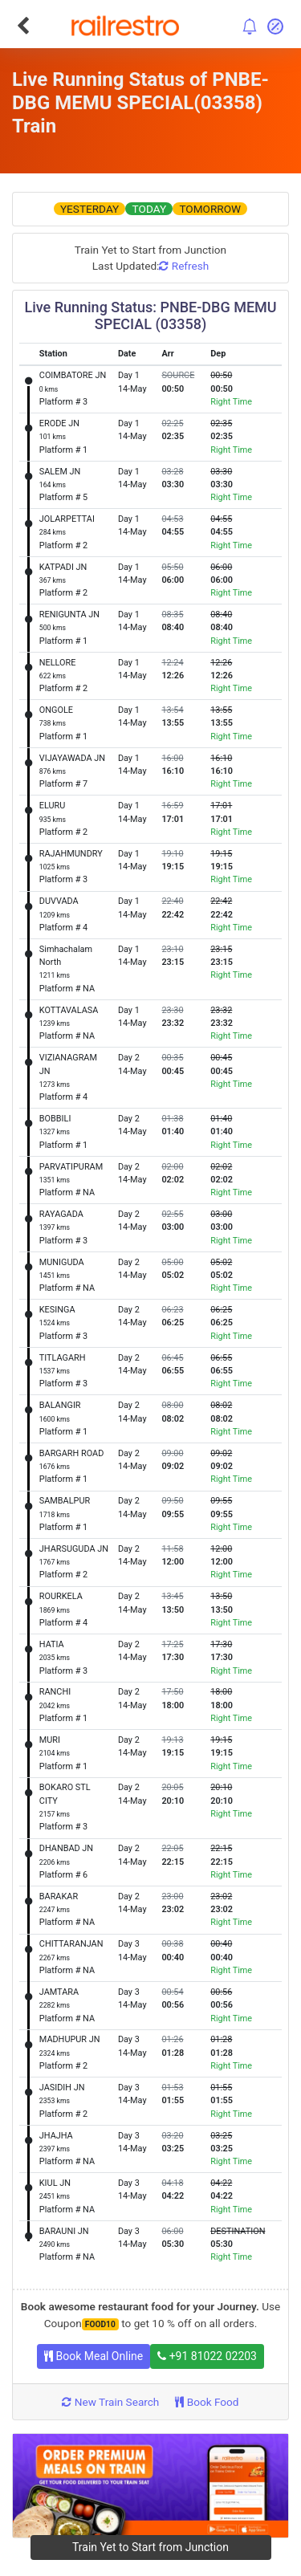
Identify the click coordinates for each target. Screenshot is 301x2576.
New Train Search (110, 2401)
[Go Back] (23, 25)
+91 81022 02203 (207, 2356)
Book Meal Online (93, 2356)
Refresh (184, 265)
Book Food (206, 2401)
